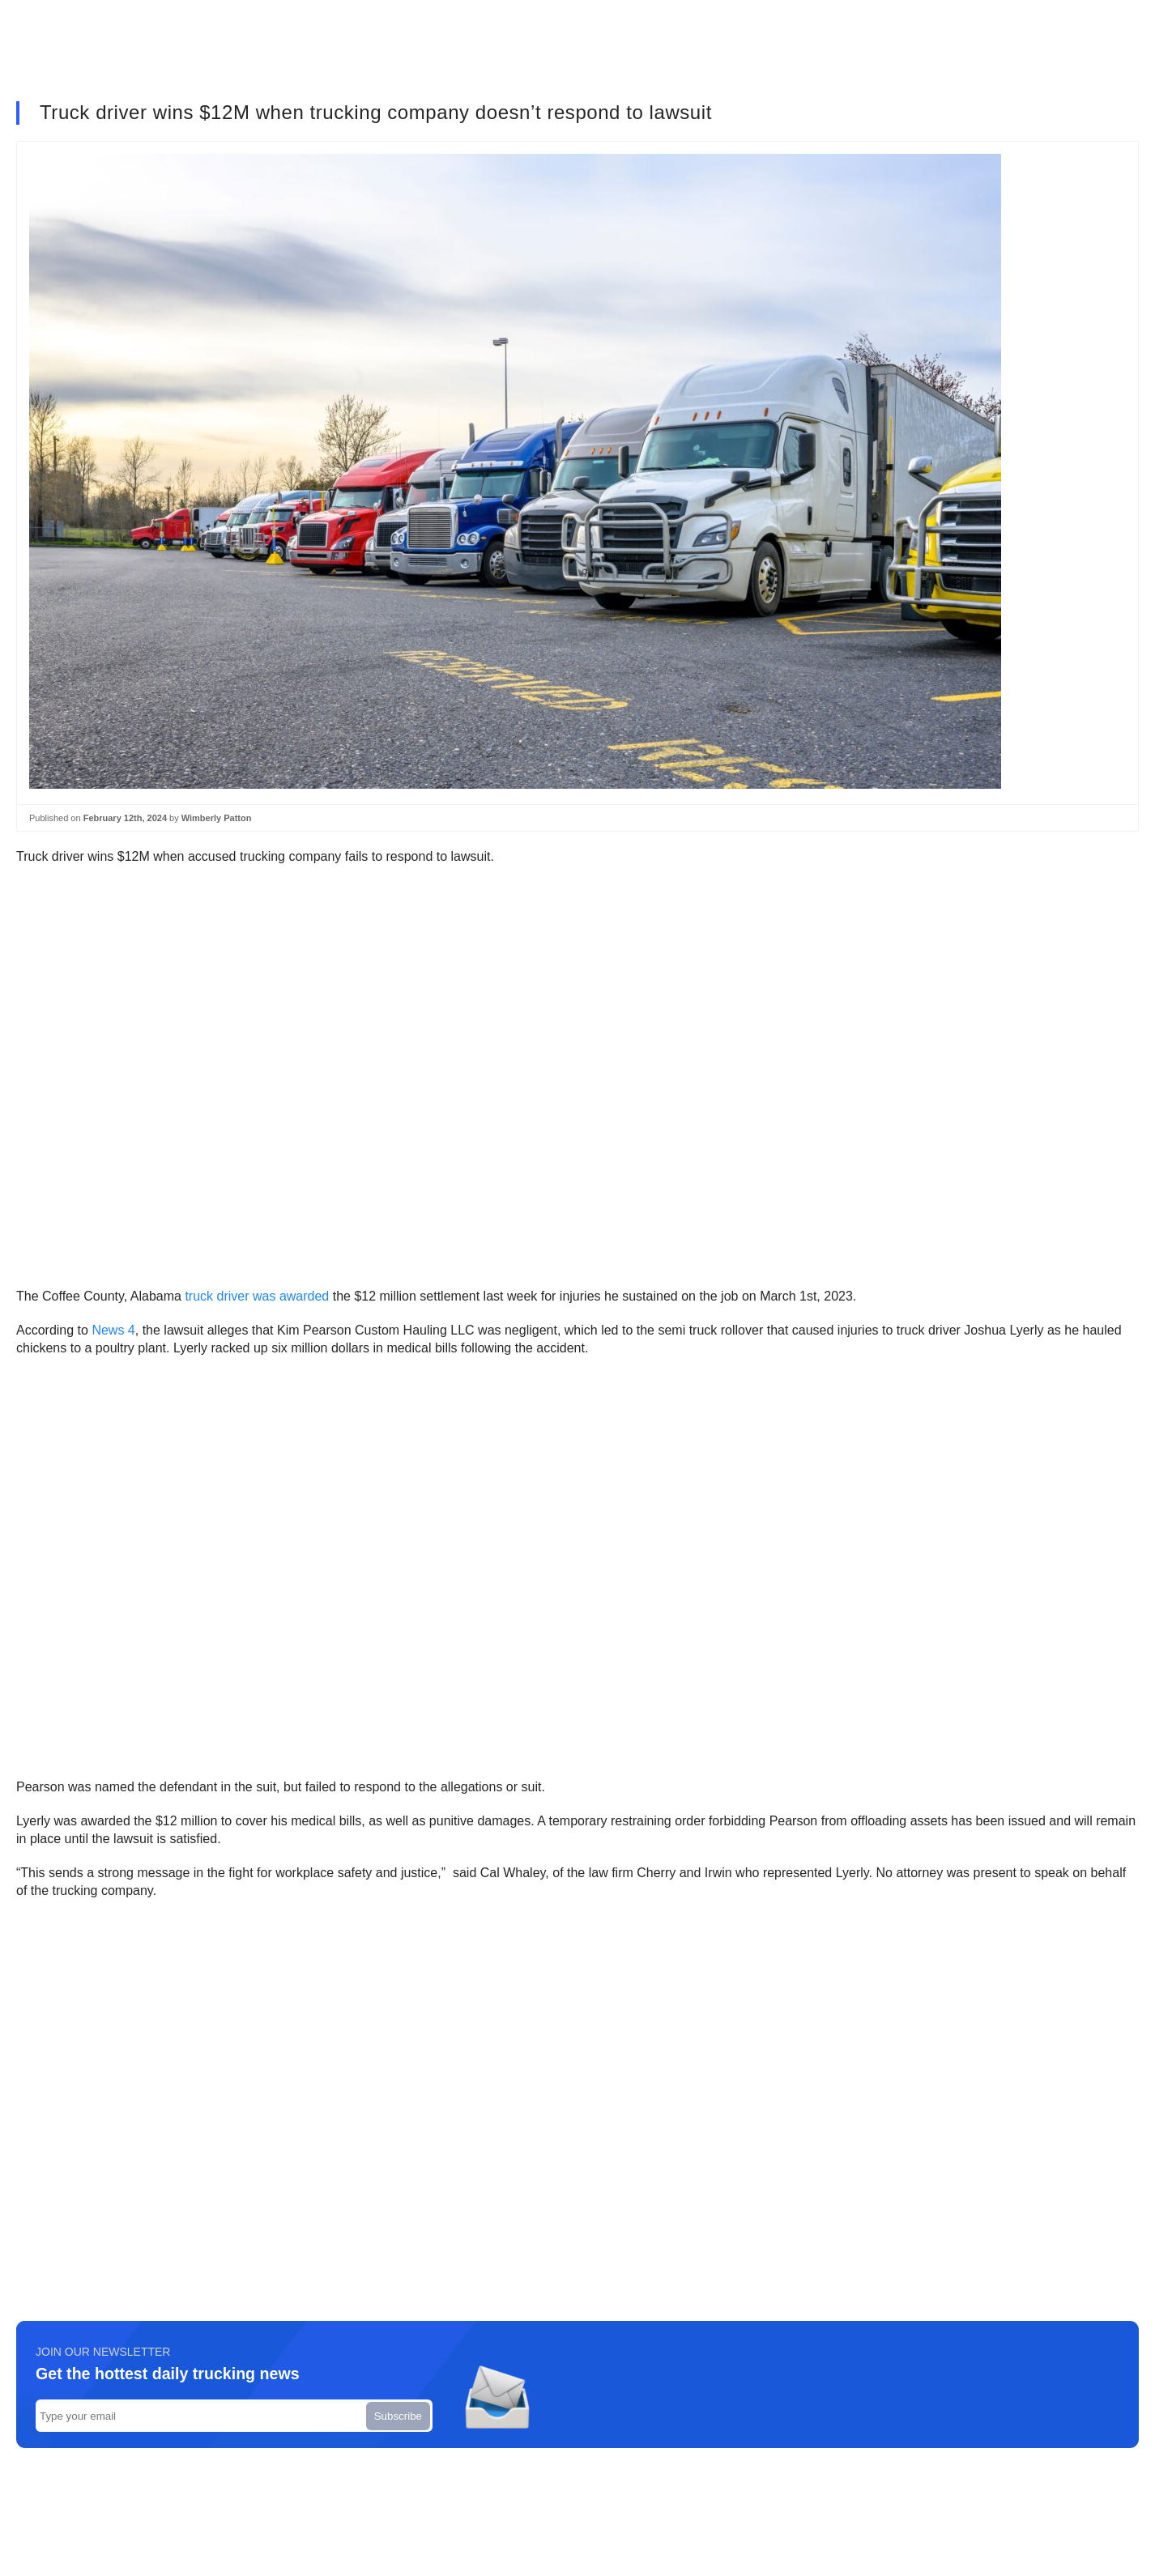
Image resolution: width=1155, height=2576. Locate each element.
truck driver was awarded (257, 1296)
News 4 (113, 1330)
